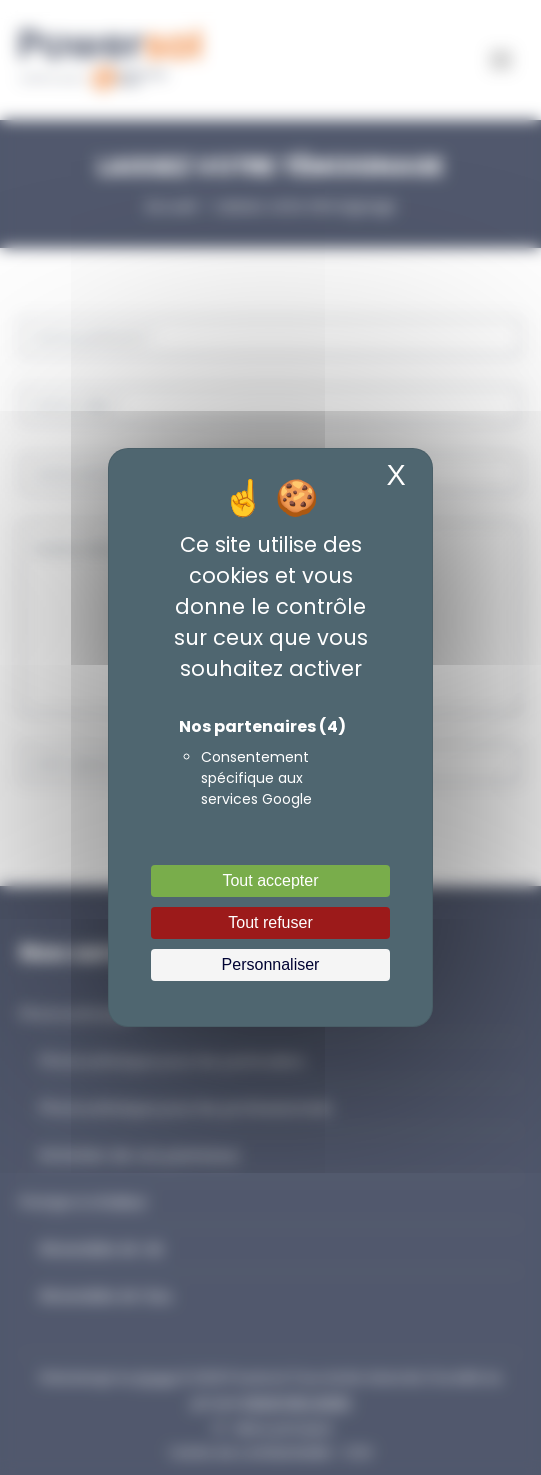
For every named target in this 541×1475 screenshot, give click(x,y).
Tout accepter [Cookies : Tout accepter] (270, 880)
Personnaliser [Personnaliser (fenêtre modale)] (271, 964)
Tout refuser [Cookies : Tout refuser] (270, 922)
